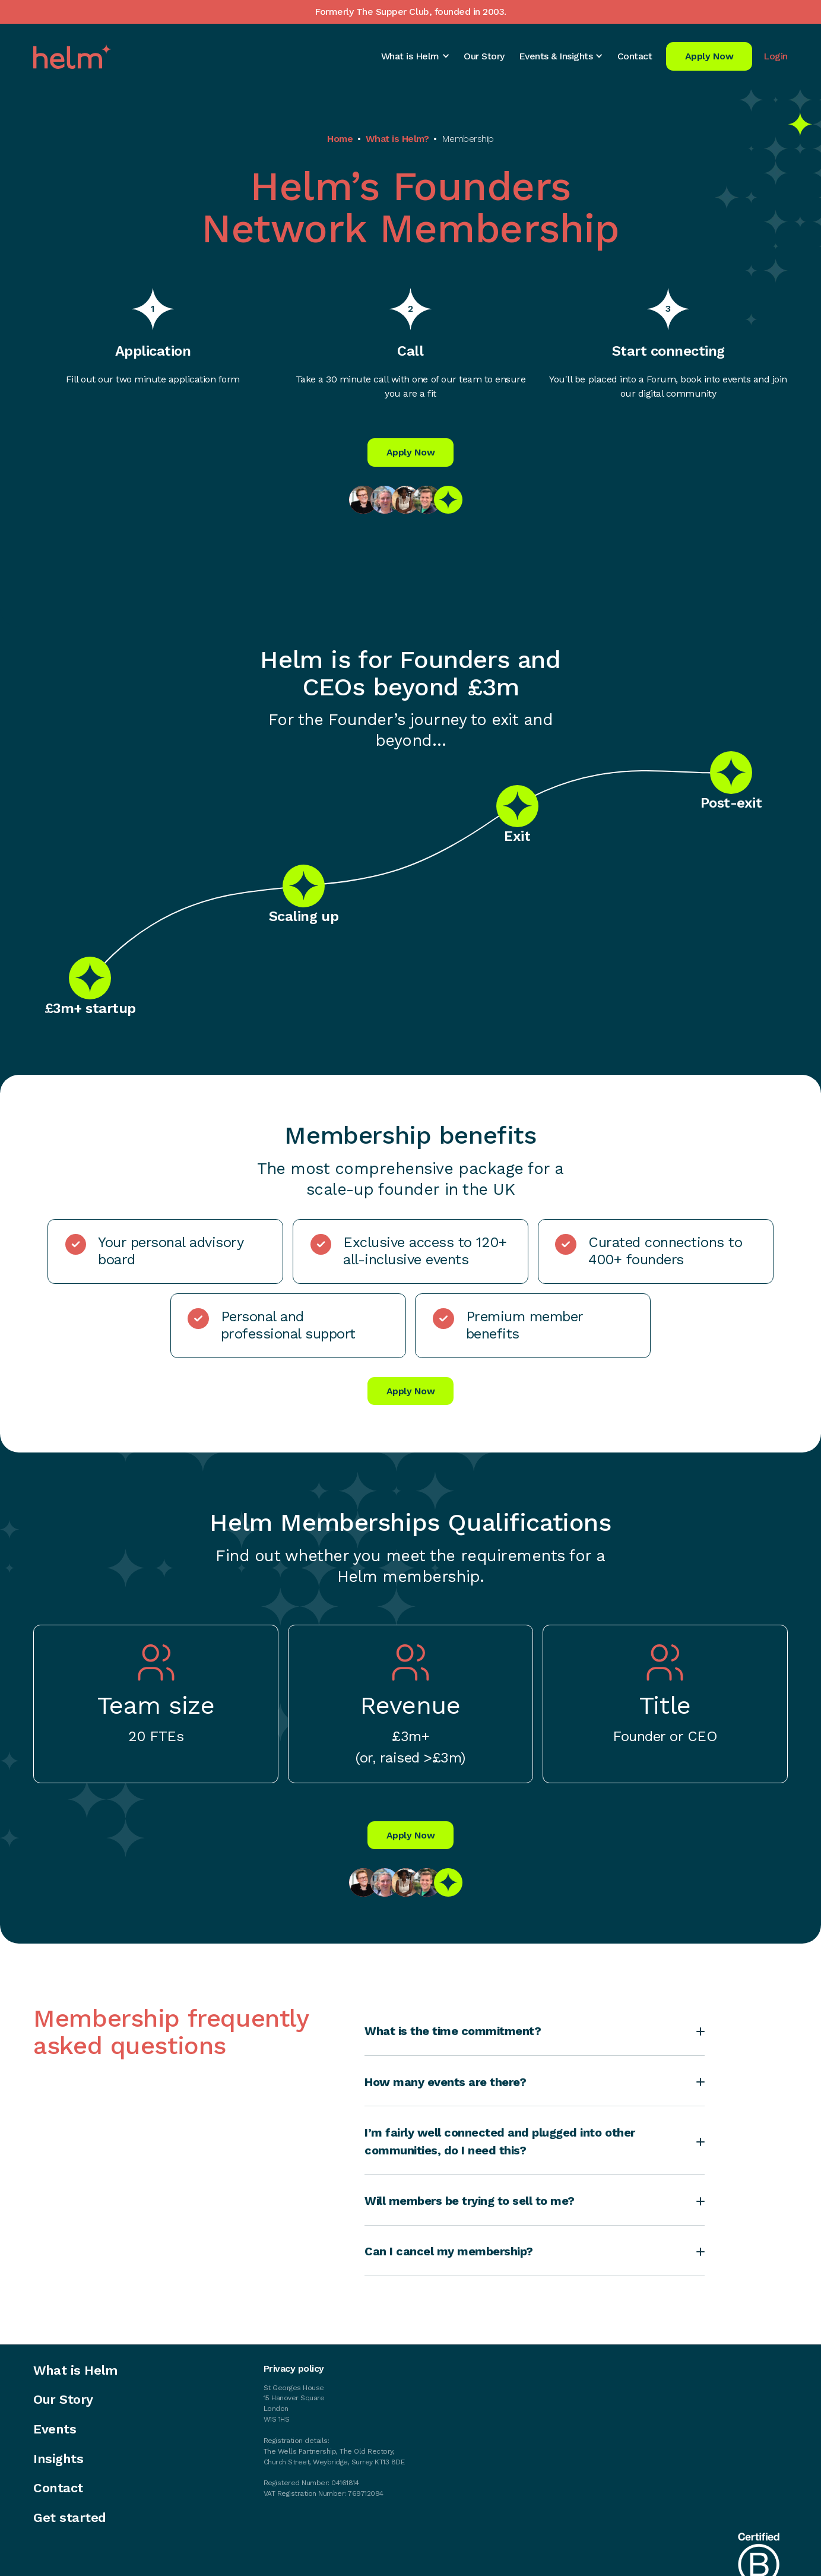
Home (340, 138)
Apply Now (709, 56)
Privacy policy (294, 2369)
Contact (634, 56)
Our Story (484, 56)
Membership (468, 138)
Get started (69, 2517)
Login (775, 56)
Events (54, 2429)
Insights (58, 2459)
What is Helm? (397, 138)
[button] (415, 56)
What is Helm (75, 2370)
